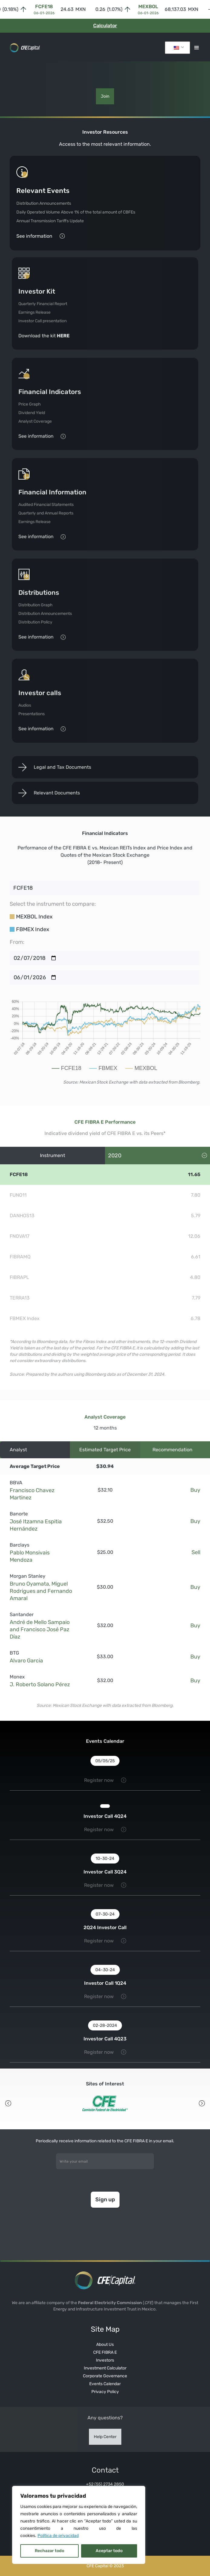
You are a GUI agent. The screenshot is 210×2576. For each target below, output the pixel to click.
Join (105, 96)
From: (17, 942)
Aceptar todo (109, 2550)
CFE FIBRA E (105, 2352)
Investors (105, 2360)
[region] (78, 2525)
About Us (105, 2344)
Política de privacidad (58, 2535)
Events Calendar (105, 2383)
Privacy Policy (105, 2391)
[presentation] (105, 2236)
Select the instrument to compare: (53, 904)
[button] (195, 48)
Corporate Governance (105, 2376)
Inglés (176, 48)
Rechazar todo (49, 2550)
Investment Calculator (105, 2368)
